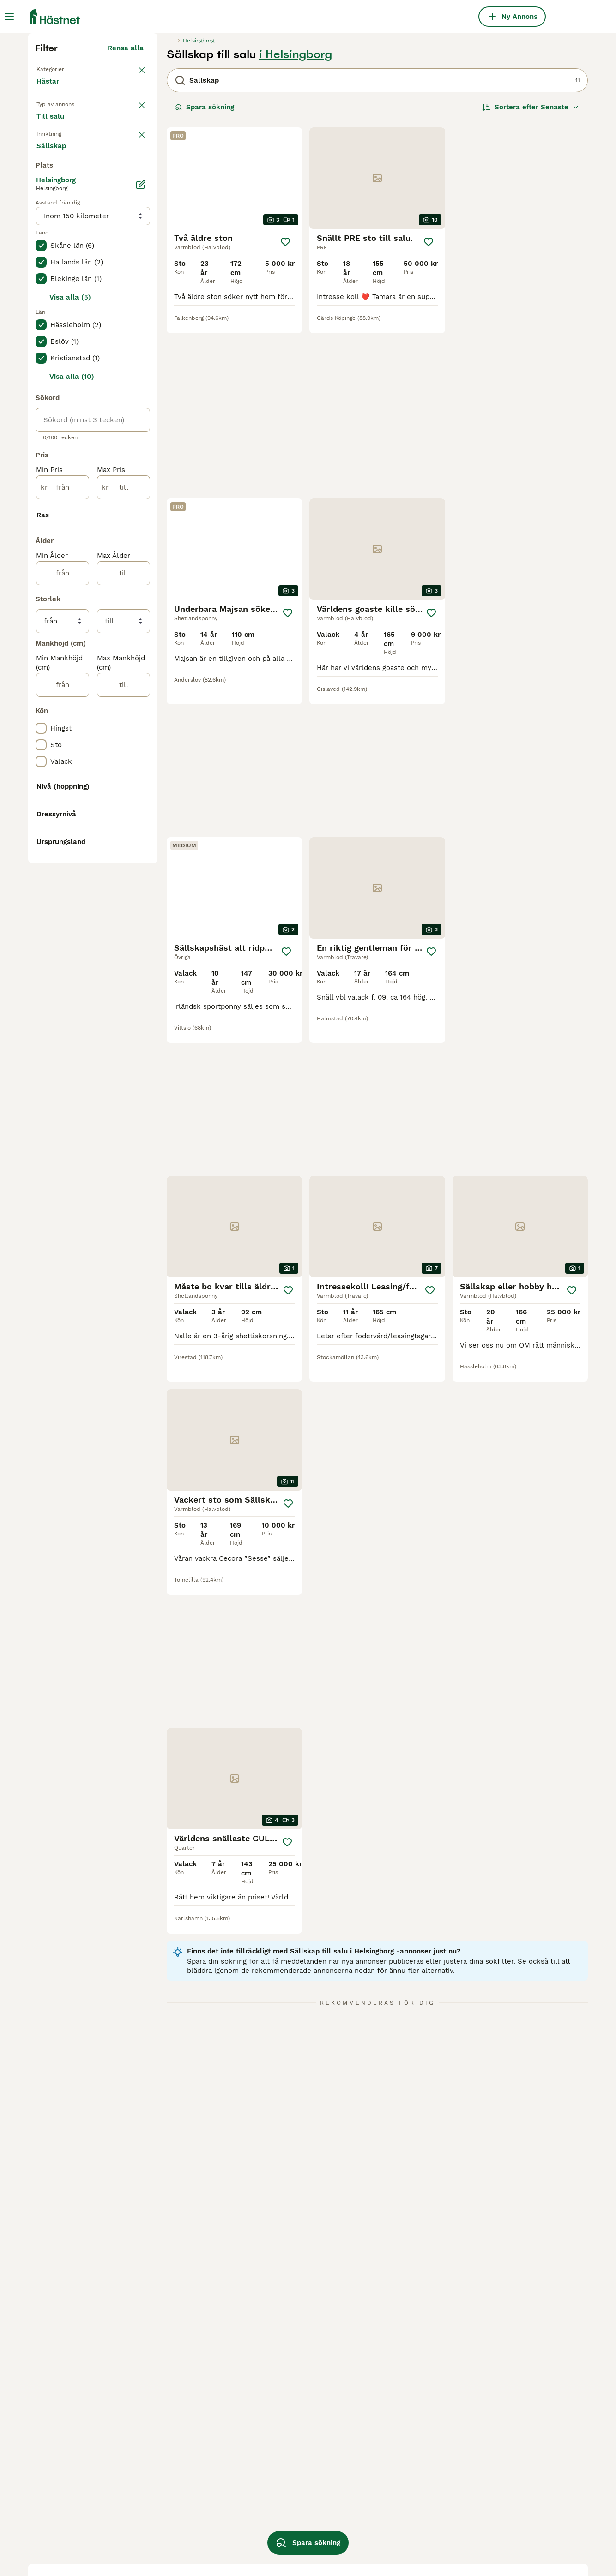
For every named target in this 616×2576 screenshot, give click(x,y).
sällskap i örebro (175, 2525)
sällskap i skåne (64, 2475)
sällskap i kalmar (66, 2525)
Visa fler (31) (128, 1118)
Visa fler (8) (129, 1499)
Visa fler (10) (128, 1430)
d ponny (270, 2508)
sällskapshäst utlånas (404, 2525)
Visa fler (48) (127, 1595)
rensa (134, 328)
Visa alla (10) (71, 771)
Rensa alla (126, 218)
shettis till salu (282, 2492)
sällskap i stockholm (71, 2492)
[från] (62, 882)
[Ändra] (141, 579)
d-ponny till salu (395, 2492)
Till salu (58, 303)
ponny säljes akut (286, 2525)
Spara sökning (204, 277)
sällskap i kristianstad (184, 2508)
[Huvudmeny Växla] (9, 16)
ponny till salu (280, 2475)
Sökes (102, 303)
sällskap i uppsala (67, 2542)
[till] (123, 882)
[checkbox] (41, 376)
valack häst (386, 2542)
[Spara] (285, 411)
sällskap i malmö (175, 2475)
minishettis (495, 2492)
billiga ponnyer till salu (516, 2475)
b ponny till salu (394, 2508)
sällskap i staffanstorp (185, 2492)
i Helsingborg (295, 224)
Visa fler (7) (129, 542)
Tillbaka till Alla (63, 238)
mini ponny (495, 2508)
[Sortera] (530, 277)
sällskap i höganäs (178, 2542)
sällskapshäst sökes (402, 2475)
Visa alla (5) (70, 692)
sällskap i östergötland (75, 2508)
